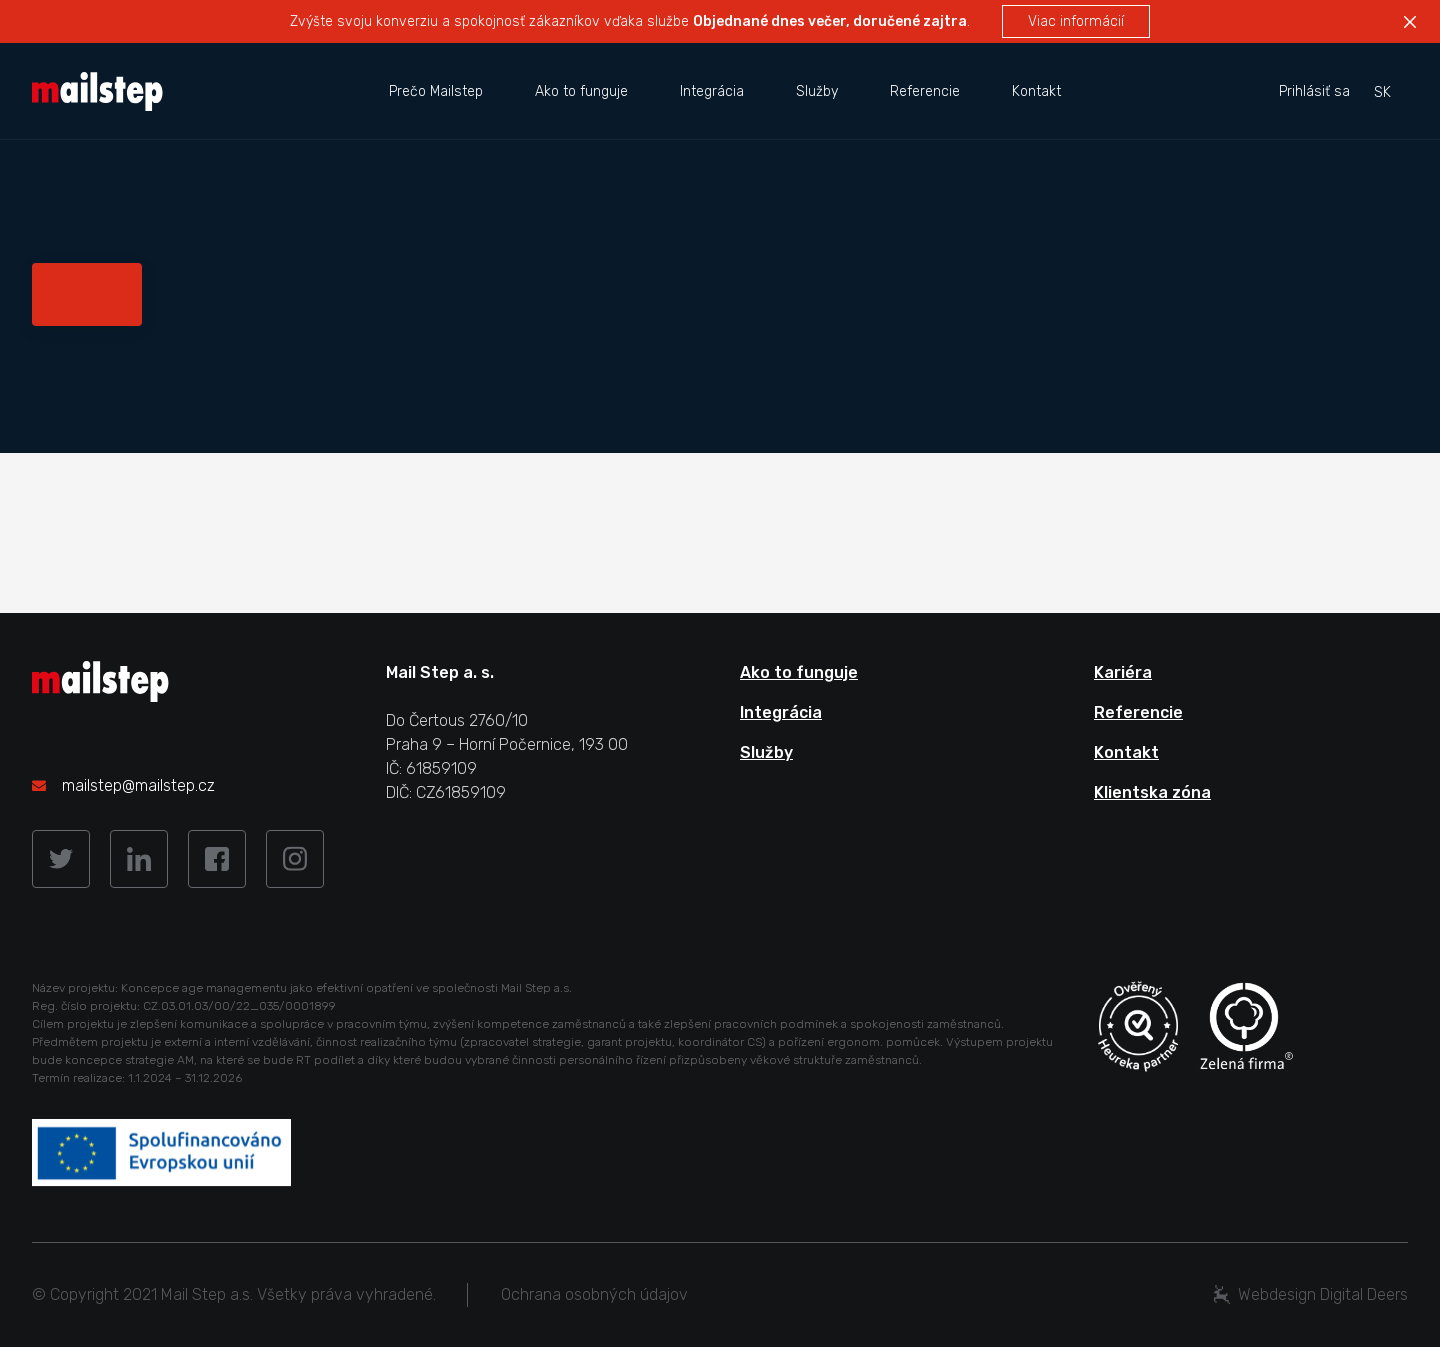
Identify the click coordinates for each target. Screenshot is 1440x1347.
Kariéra (1123, 672)
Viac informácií (1076, 21)
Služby (817, 91)
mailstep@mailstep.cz (138, 785)
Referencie (925, 91)
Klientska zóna (1152, 792)
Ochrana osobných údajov (594, 1294)
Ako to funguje (581, 91)
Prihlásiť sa (1314, 91)
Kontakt (1036, 91)
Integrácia (712, 91)
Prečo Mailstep (436, 91)
